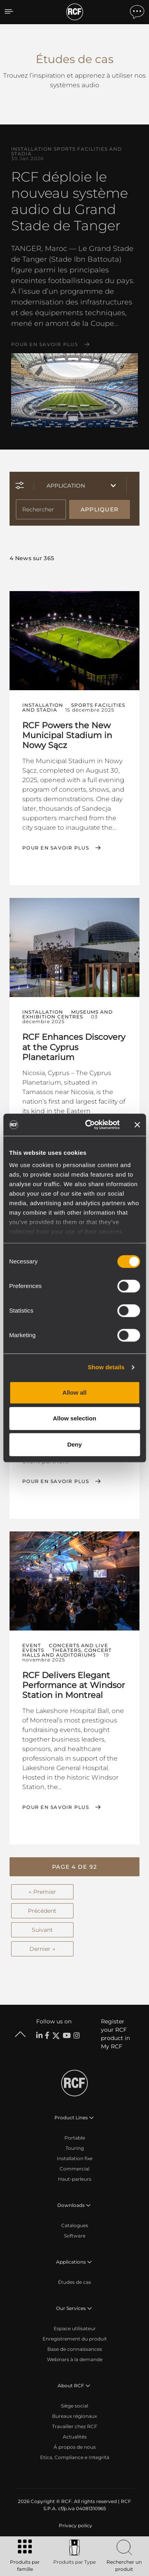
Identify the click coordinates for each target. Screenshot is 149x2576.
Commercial (74, 2169)
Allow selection (74, 1418)
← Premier (42, 1891)
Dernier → (42, 1948)
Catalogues (74, 2225)
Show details (106, 1367)
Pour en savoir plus (44, 344)
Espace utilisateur (75, 2328)
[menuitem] (74, 2525)
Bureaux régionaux (74, 2416)
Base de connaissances (74, 2349)
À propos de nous (75, 2447)
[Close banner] (137, 1124)
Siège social (74, 2406)
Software (74, 2236)
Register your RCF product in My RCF (115, 2034)
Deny (74, 1444)
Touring (75, 2148)
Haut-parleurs (74, 2179)
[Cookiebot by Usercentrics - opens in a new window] (89, 1125)
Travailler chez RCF (74, 2426)
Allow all (74, 1392)
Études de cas (74, 2282)
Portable (74, 2138)
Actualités (75, 2437)
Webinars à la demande (75, 2359)
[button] (74, 1866)
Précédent (42, 1910)
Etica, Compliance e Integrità (74, 2457)
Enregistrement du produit (75, 2339)
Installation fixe (75, 2158)
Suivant (42, 1929)
